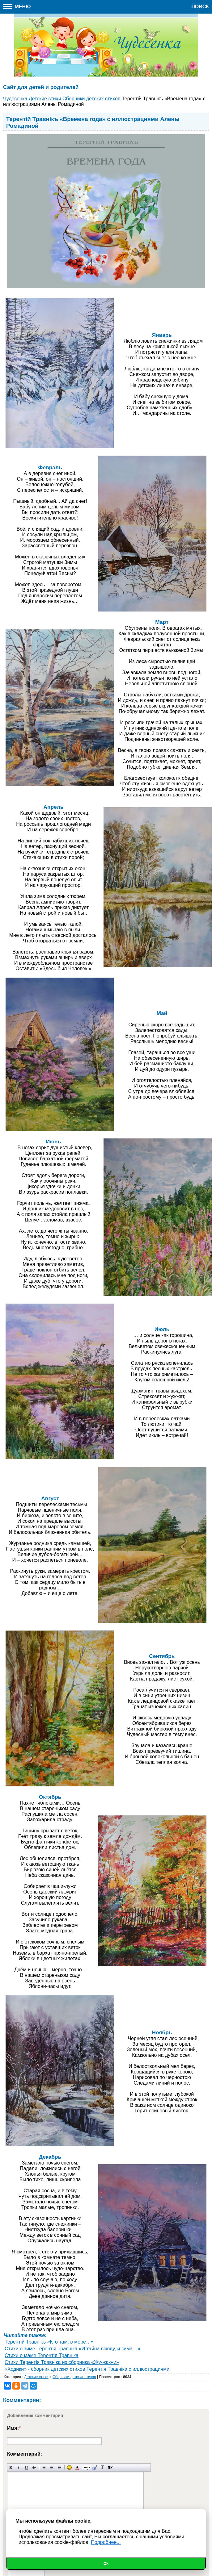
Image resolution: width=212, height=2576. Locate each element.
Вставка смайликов (69, 2467)
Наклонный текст (18, 2467)
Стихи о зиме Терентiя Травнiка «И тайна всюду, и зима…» (72, 2348)
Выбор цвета (77, 2467)
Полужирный (11, 2467)
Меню (17, 6)
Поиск (200, 6)
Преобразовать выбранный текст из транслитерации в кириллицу (102, 2467)
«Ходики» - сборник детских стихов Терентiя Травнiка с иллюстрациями (87, 2369)
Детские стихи (36, 2377)
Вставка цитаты (94, 2467)
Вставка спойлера (110, 2467)
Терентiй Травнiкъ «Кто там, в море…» (49, 2341)
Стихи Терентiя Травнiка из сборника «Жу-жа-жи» (62, 2362)
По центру (51, 2467)
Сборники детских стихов (74, 2377)
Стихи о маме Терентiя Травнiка (41, 2355)
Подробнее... (106, 2542)
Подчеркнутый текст (26, 2467)
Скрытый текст (87, 2467)
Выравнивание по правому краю (59, 2467)
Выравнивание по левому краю (44, 2467)
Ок (106, 2563)
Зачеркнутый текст (34, 2467)
